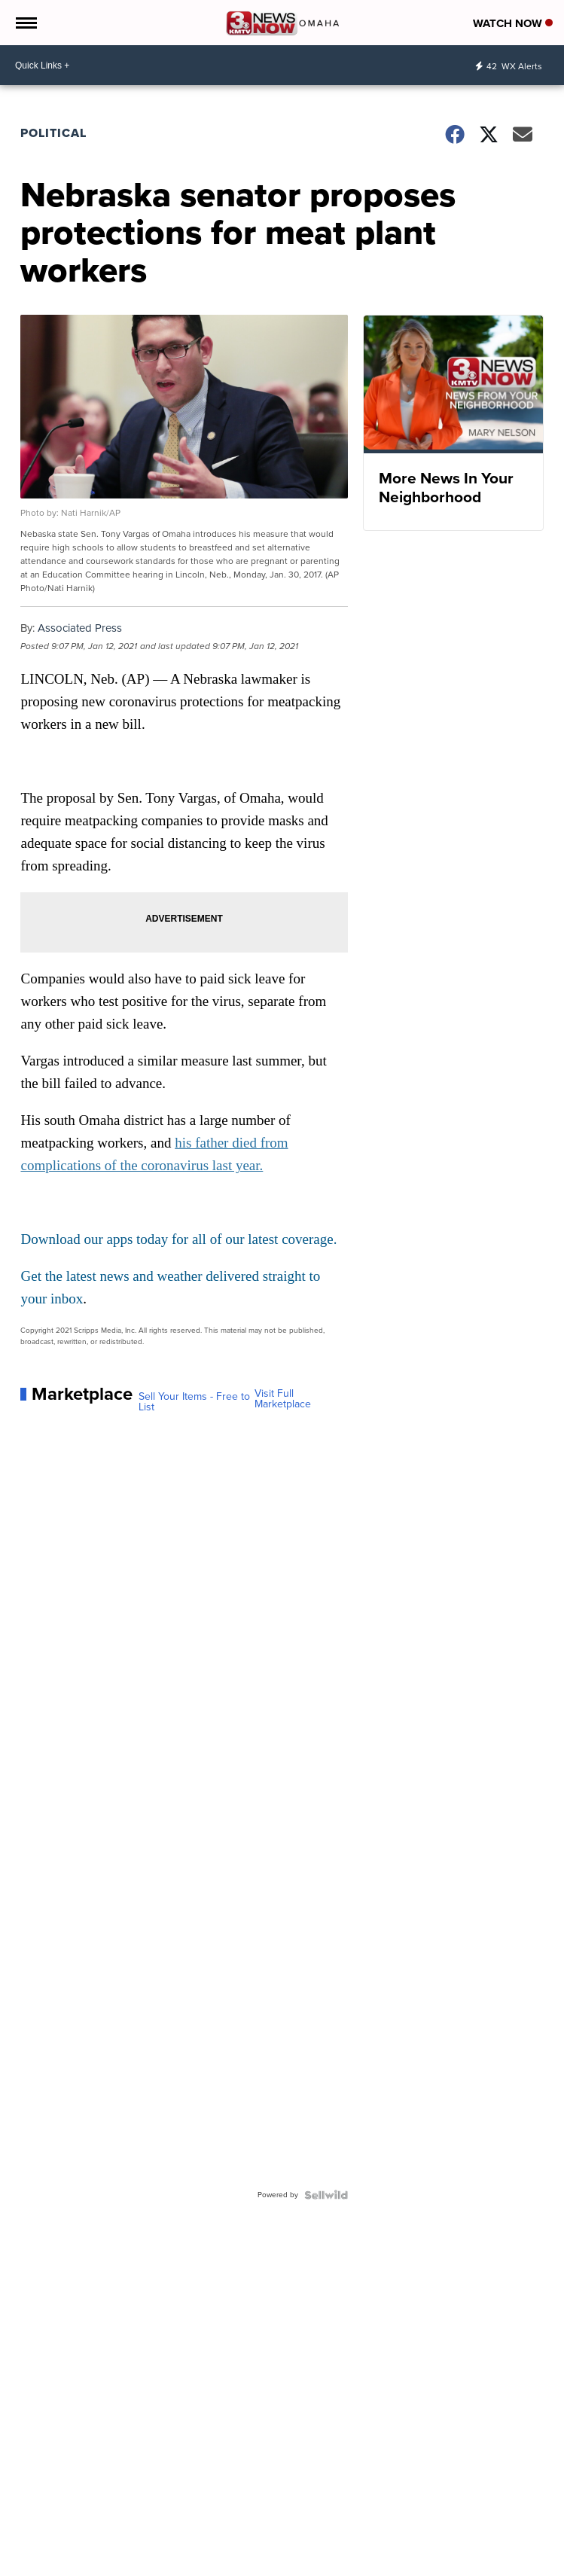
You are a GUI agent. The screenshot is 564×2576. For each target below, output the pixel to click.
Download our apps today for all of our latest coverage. (178, 1239)
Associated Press (80, 628)
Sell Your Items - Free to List (194, 1402)
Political (53, 133)
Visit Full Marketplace (283, 1399)
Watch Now (513, 23)
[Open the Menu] (25, 22)
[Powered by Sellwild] (326, 2195)
